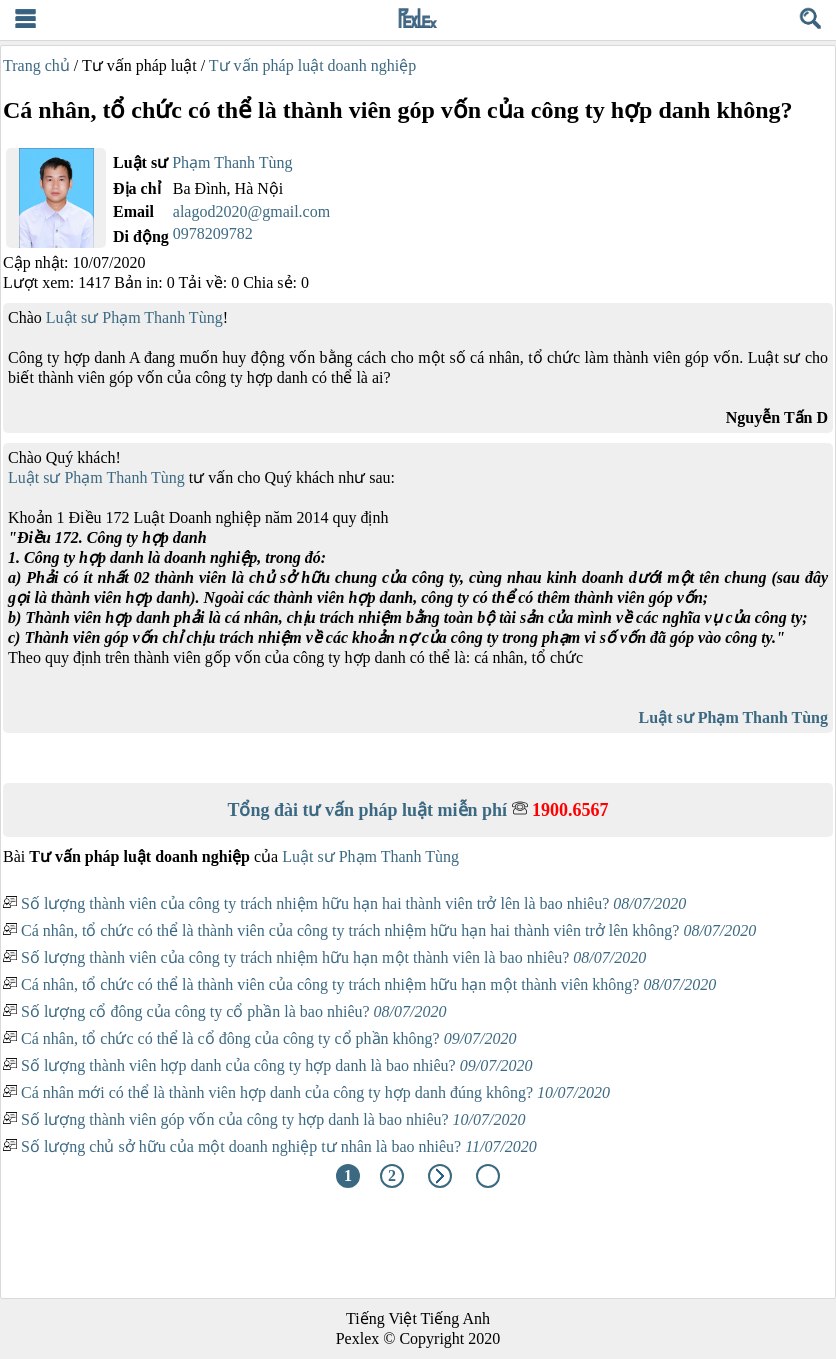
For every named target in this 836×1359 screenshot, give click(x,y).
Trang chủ (36, 65)
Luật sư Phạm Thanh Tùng (134, 317)
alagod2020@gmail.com (251, 211)
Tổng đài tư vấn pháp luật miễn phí (417, 810)
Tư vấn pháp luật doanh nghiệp (312, 65)
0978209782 (213, 233)
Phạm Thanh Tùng (232, 162)
